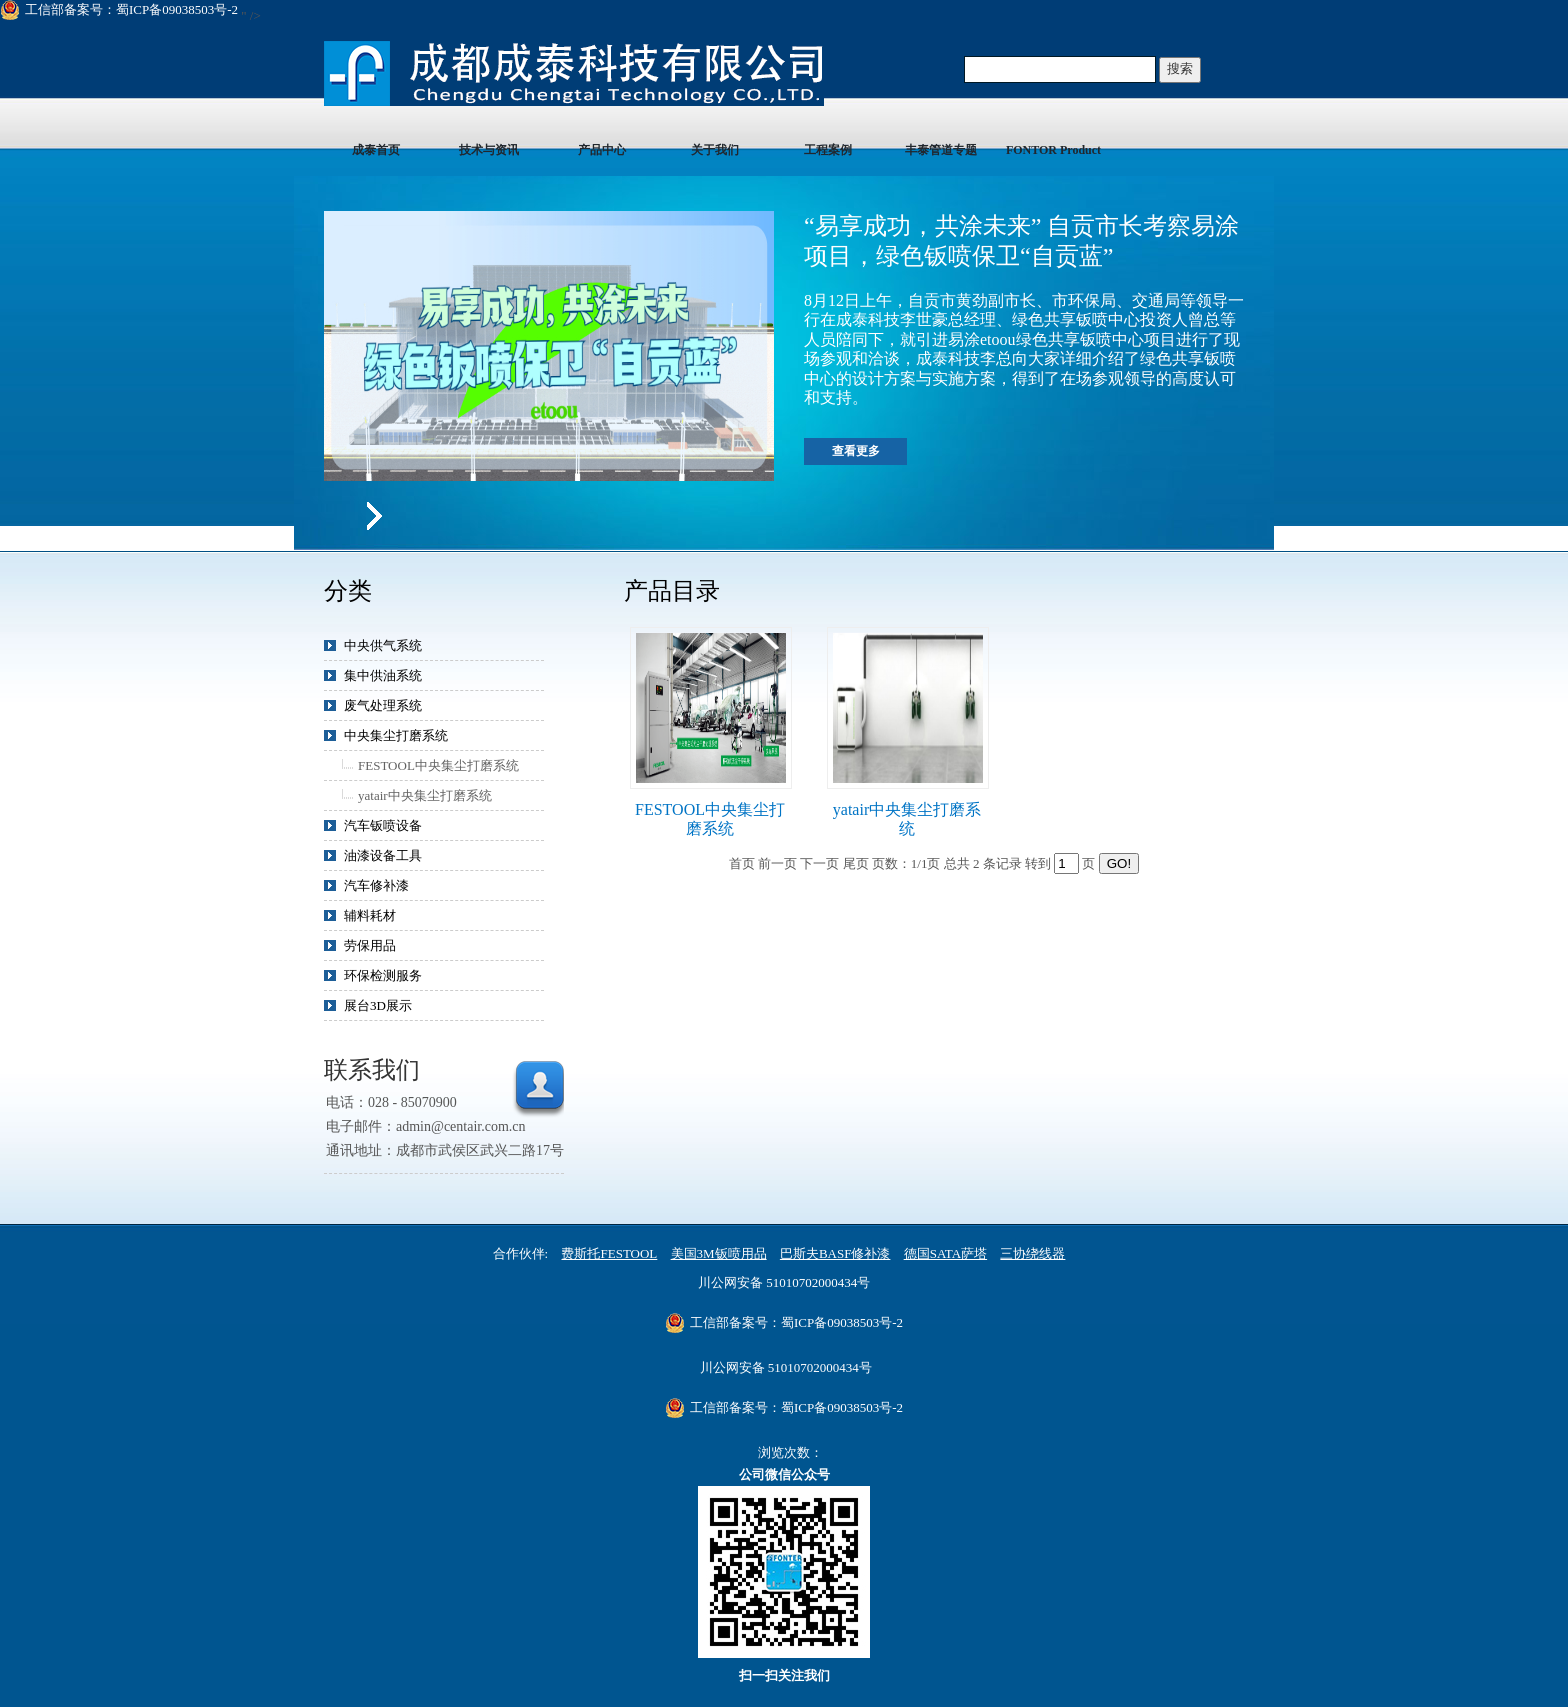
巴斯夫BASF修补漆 (835, 1253)
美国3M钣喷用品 (719, 1253)
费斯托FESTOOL (609, 1253)
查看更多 (856, 451)
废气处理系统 (383, 705)
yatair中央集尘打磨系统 (425, 795)
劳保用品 (370, 945)
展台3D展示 (378, 1005)
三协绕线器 (1032, 1253)
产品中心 (602, 150)
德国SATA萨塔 (945, 1253)
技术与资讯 (489, 150)
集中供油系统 (383, 675)
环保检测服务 (383, 975)
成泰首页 (376, 150)
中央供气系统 (383, 645)
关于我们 (715, 150)
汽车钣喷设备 (383, 825)
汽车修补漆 (376, 885)
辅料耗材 (370, 915)
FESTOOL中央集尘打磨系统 (438, 765)
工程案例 (828, 150)
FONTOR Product (1053, 150)
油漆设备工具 (383, 855)
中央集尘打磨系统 (396, 735)
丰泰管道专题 (941, 150)
